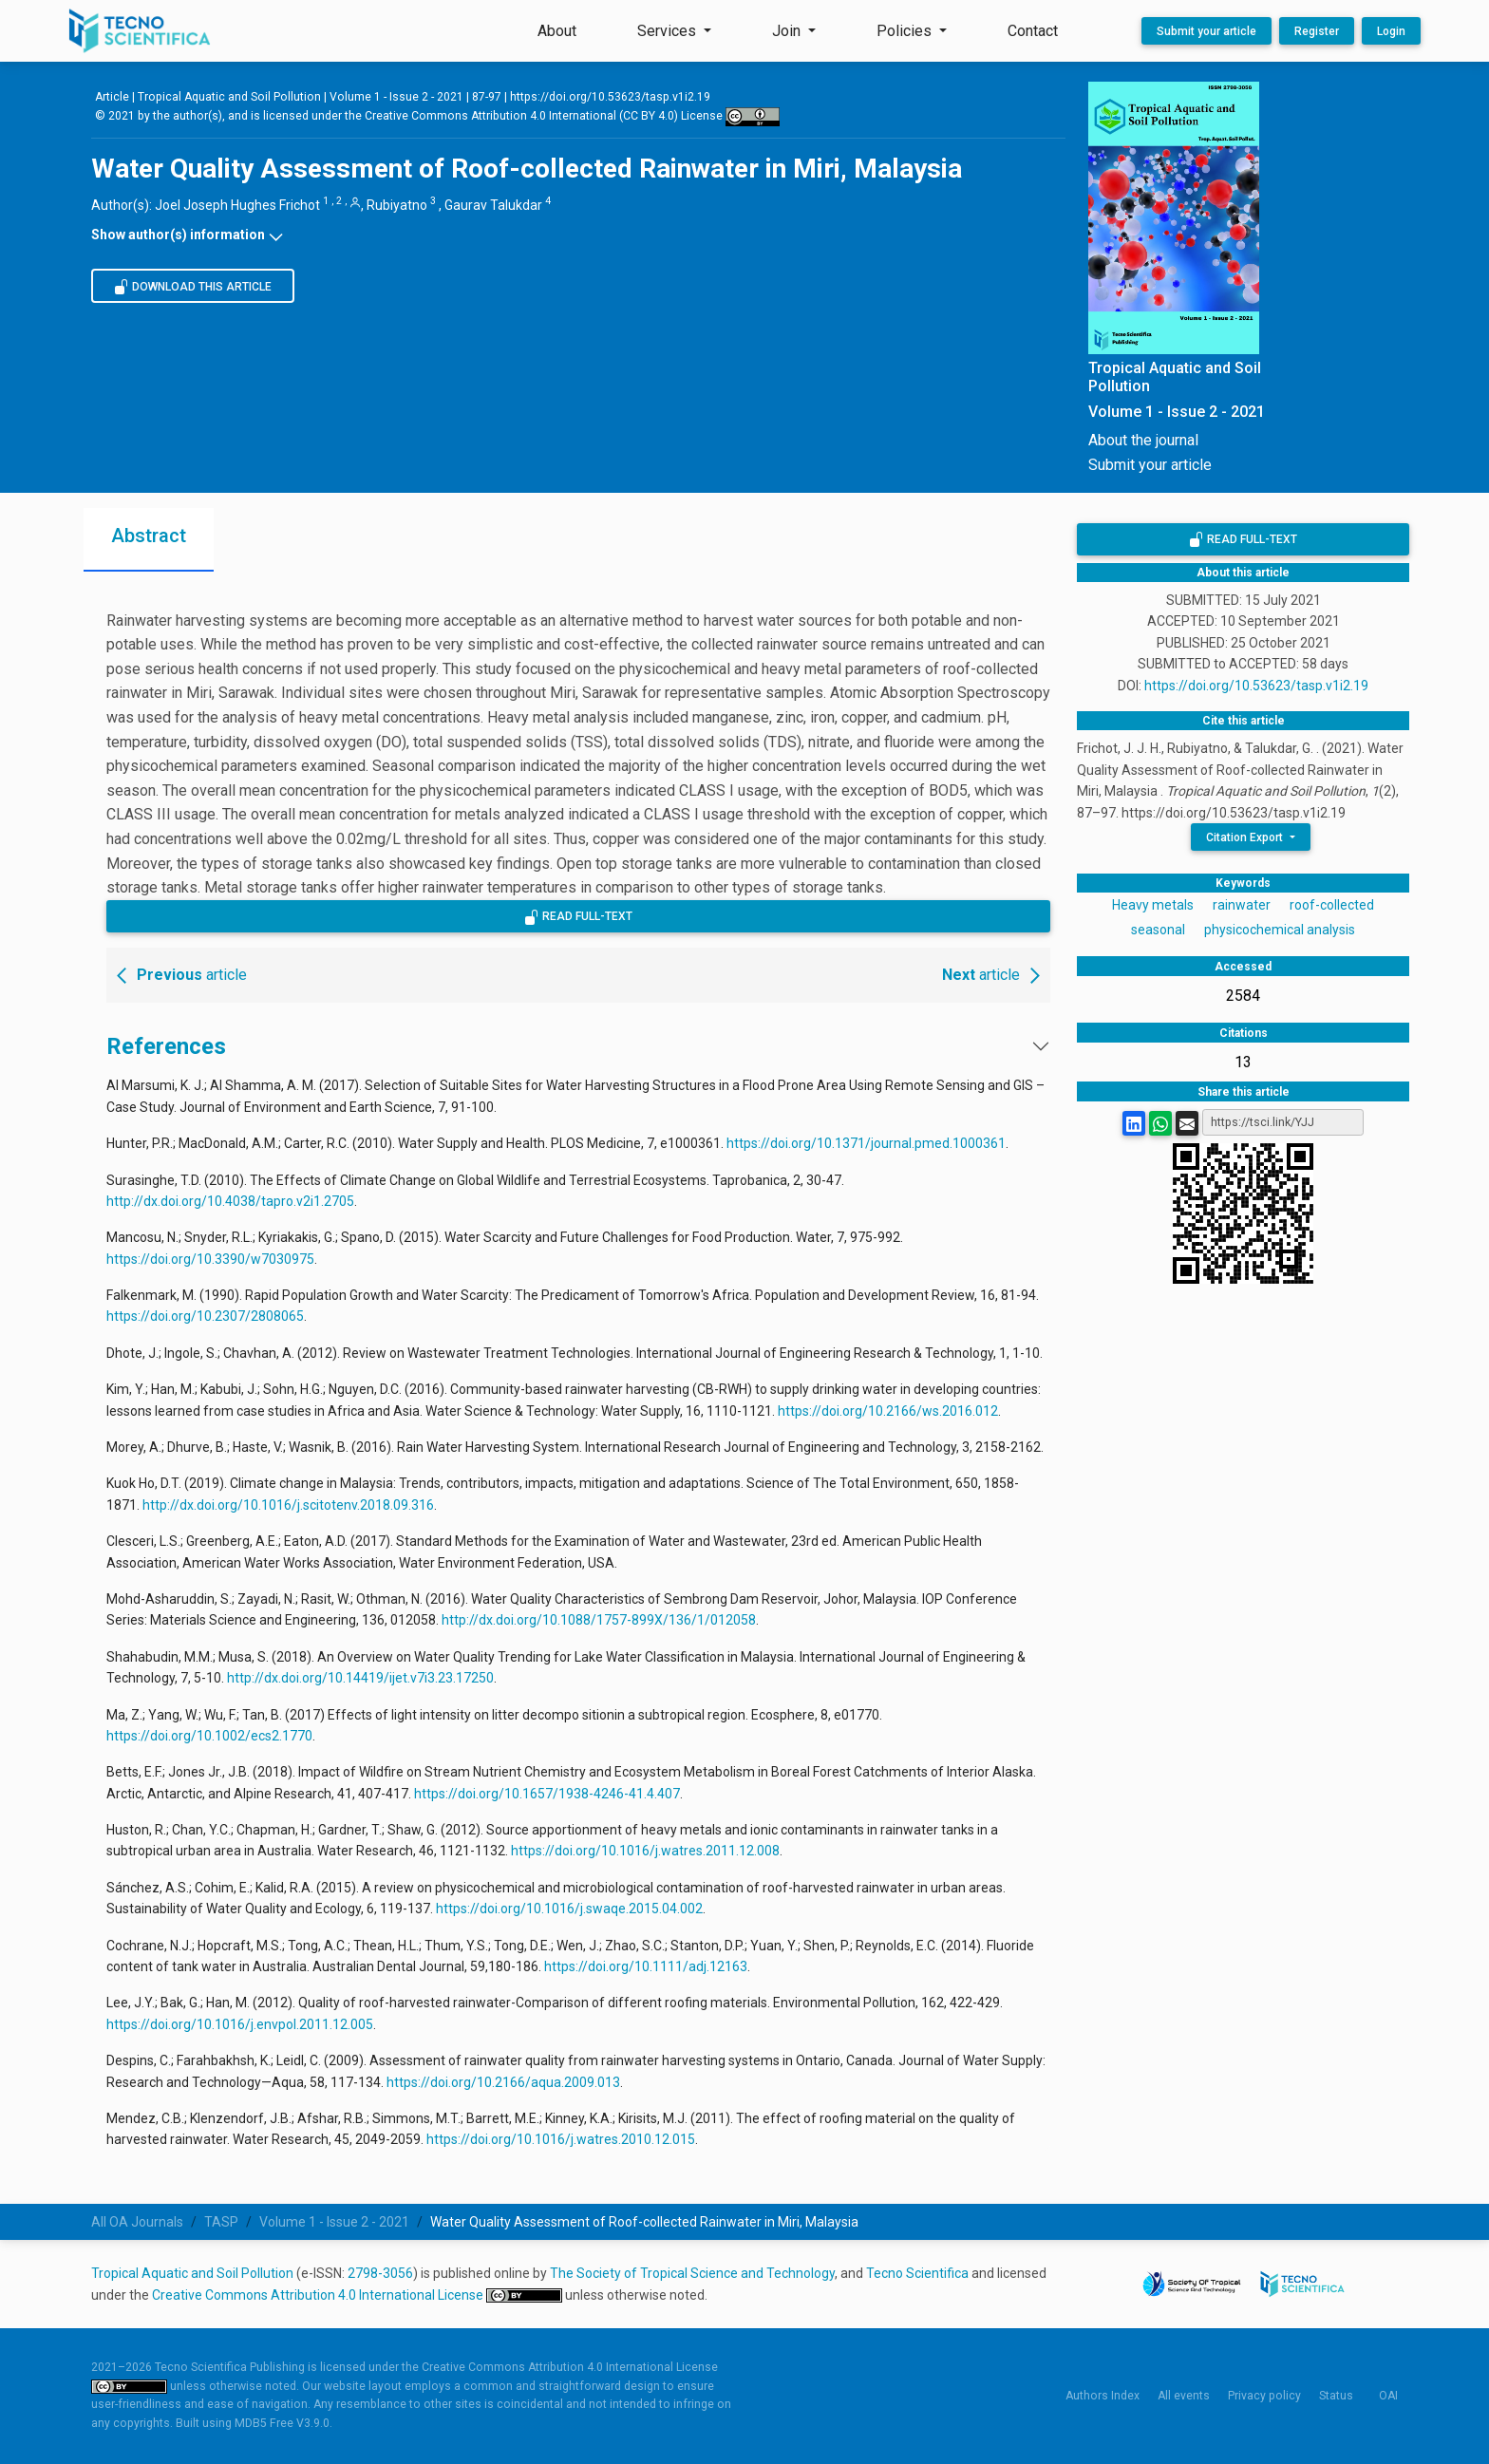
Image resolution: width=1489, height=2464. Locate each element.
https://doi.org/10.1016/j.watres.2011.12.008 (645, 1850)
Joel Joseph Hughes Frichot (237, 205)
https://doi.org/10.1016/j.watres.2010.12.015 (560, 2139)
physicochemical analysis (1279, 929)
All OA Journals (137, 2221)
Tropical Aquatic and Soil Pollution (192, 2273)
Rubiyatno (397, 205)
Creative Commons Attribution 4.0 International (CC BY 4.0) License (572, 115)
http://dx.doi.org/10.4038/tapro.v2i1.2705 (230, 1201)
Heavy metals (1153, 904)
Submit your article (1206, 31)
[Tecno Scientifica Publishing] (141, 31)
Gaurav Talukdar (493, 205)
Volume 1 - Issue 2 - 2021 (396, 96)
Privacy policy (1264, 2395)
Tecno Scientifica (917, 2273)
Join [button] (788, 31)
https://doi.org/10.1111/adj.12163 (645, 1966)
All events (1184, 2395)
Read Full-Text (578, 917)
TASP (221, 2221)
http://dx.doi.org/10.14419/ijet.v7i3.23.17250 (360, 1677)
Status (1336, 2395)
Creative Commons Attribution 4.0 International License (319, 2295)
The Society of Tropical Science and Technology (692, 2273)
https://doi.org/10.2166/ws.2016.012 (888, 1411)
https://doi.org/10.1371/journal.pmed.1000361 (866, 1143)
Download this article (193, 286)
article (178, 975)
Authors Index (1102, 2395)
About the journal (1143, 440)
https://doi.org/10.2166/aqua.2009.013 (503, 2082)
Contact (1033, 31)
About (556, 31)
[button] (578, 234)
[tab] (149, 540)
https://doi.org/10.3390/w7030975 (210, 1259)
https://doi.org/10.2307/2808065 (205, 1316)
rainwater (1242, 904)
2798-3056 (380, 2273)
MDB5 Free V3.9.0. (283, 2423)
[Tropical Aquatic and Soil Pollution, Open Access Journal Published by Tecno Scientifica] (1187, 377)
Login (1391, 31)
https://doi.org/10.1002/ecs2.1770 (209, 1735)
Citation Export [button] (1246, 837)
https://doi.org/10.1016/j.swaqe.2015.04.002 (569, 1908)
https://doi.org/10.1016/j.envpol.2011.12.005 (239, 2024)
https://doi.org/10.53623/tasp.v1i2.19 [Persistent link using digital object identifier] (610, 96)
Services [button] (668, 31)
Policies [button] (905, 31)
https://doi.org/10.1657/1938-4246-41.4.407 (547, 1793)
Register (1316, 31)
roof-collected (1332, 904)
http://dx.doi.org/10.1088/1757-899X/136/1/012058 (599, 1619)
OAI (1388, 2395)
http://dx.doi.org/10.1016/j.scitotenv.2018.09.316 (288, 1505)
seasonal (1158, 929)
